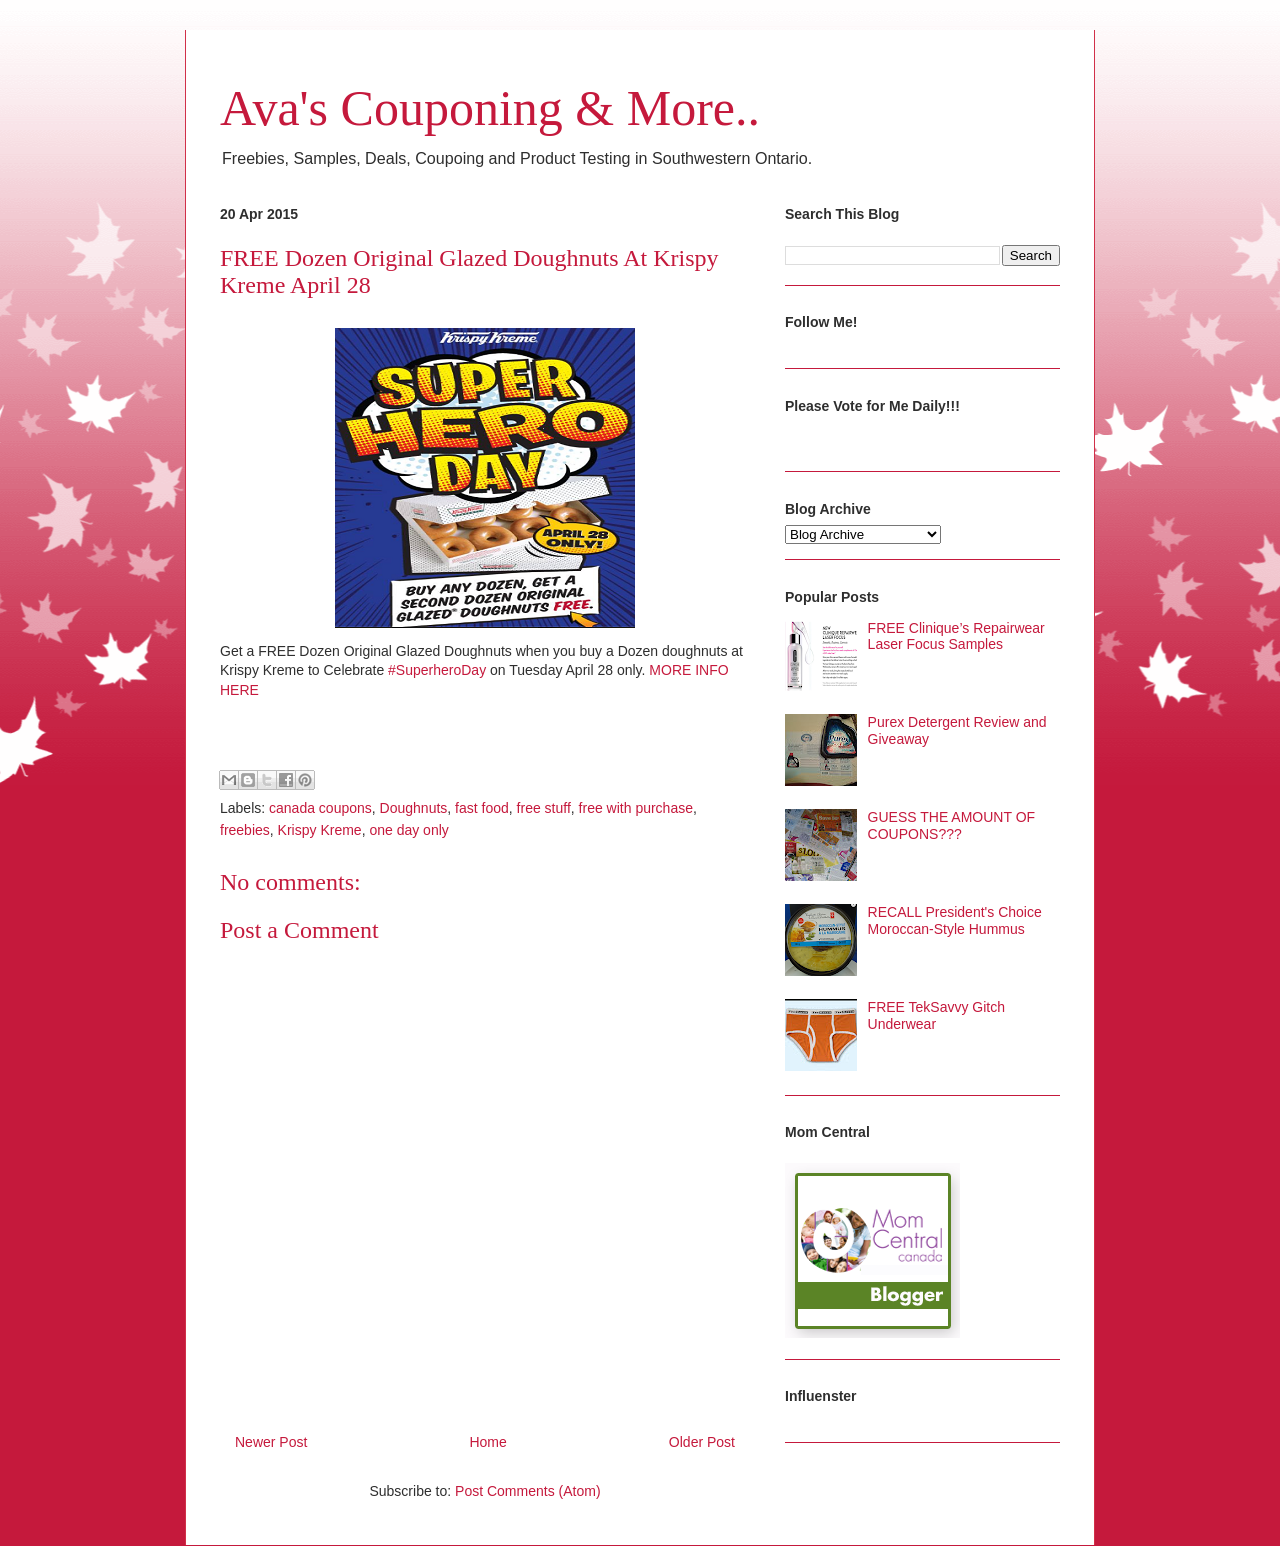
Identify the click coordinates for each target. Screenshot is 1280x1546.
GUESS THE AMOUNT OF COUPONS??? (952, 825)
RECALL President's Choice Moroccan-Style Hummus (955, 920)
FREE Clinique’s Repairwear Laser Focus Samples (956, 636)
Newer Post (271, 1442)
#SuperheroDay (437, 670)
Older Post (702, 1442)
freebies (245, 830)
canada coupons (320, 808)
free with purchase (636, 808)
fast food (482, 808)
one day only (408, 830)
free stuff (544, 808)
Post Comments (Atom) (527, 1491)
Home (487, 1442)
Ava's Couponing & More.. (490, 108)
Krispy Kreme (320, 830)
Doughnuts (414, 808)
